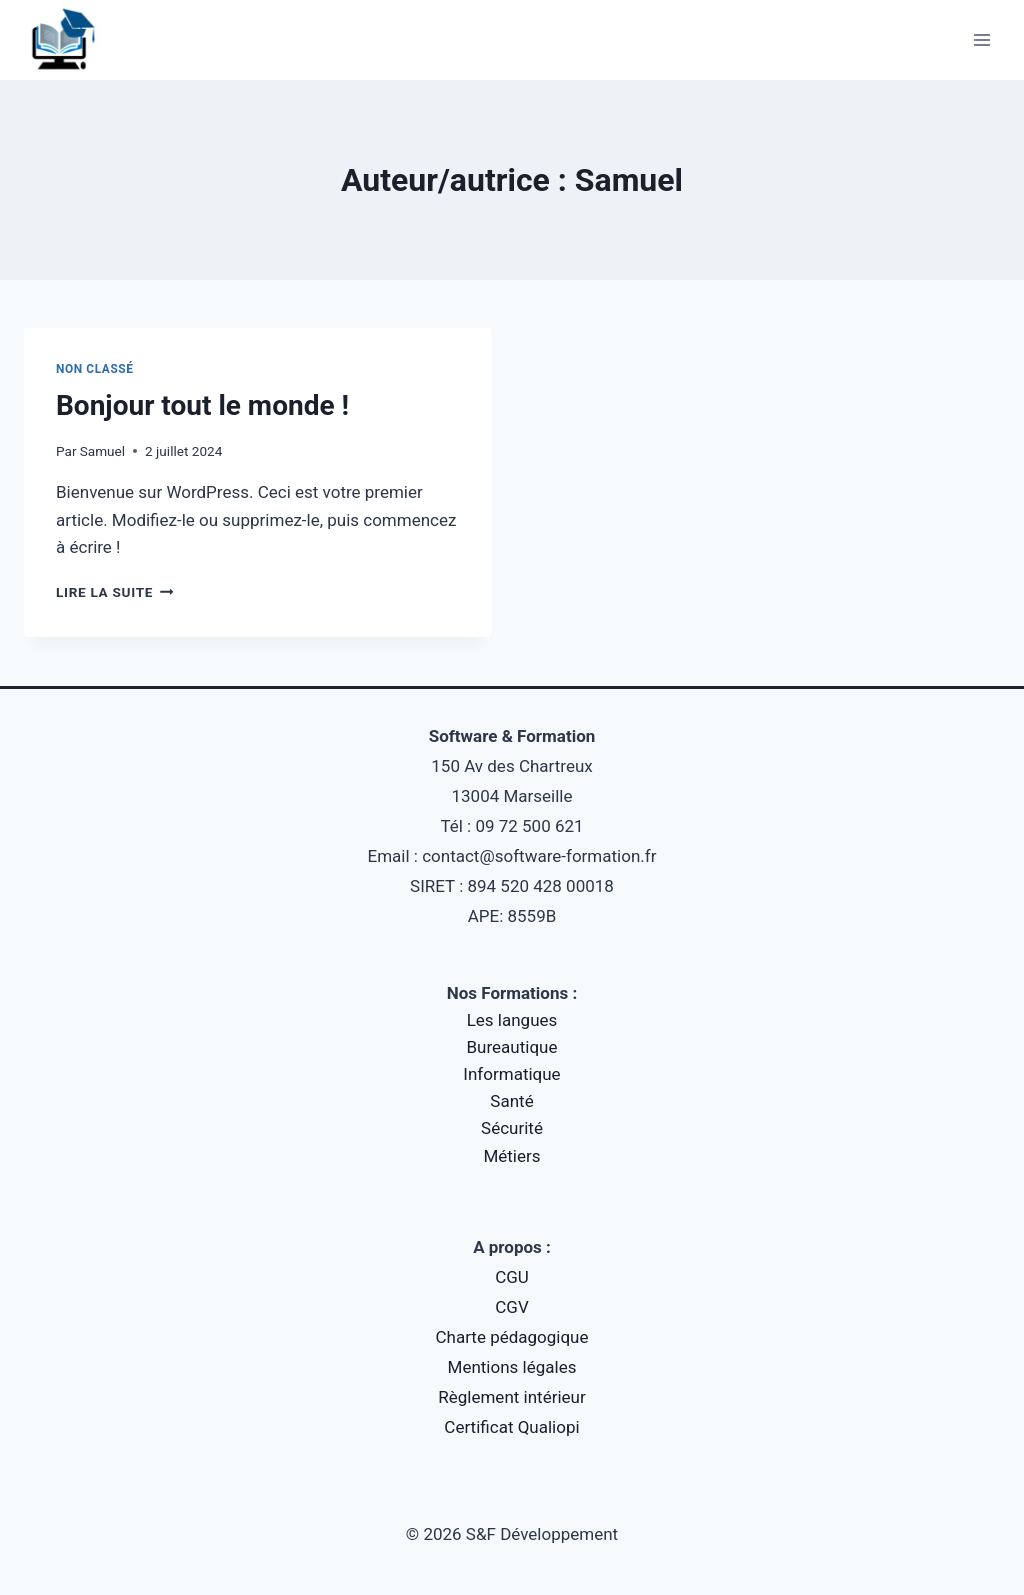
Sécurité (512, 1128)
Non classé (95, 369)
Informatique (511, 1074)
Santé (511, 1101)
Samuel (102, 451)
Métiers (511, 1156)
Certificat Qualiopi (511, 1427)
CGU (512, 1277)
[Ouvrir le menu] (981, 39)
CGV (511, 1307)
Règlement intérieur (511, 1397)
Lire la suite (114, 592)
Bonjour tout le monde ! (202, 405)
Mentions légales (512, 1367)
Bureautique (512, 1047)
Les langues (512, 1020)
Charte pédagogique (511, 1337)
